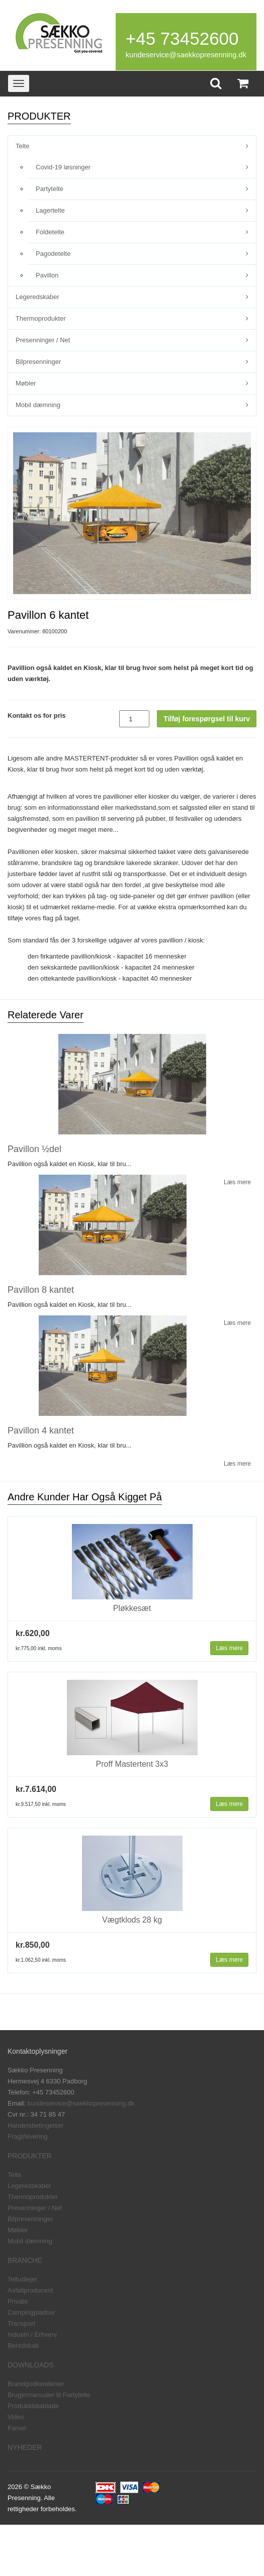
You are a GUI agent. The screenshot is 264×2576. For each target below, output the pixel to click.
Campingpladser (31, 2312)
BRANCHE (25, 2260)
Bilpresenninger (38, 361)
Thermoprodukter (41, 318)
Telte (22, 146)
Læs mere (229, 1648)
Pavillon (47, 275)
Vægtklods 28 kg (132, 1920)
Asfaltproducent (30, 2290)
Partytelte (49, 189)
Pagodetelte (53, 253)
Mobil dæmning (38, 405)
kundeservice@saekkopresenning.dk (186, 55)
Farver (17, 2428)
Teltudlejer (22, 2279)
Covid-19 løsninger (63, 167)
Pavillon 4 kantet (41, 1430)
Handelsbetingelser (35, 2125)
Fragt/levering (27, 2136)
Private (18, 2301)
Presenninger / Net (43, 340)
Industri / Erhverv (32, 2334)
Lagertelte (50, 210)
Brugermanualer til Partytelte (49, 2395)
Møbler (26, 383)
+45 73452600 (182, 38)
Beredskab (23, 2345)
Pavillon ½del (34, 1149)
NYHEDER (25, 2447)
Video (16, 2417)
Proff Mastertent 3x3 (132, 1764)
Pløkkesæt (132, 1608)
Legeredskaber (37, 297)
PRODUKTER (30, 2156)
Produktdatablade (33, 2406)
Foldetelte (50, 232)
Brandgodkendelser (36, 2384)
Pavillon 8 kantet (41, 1290)
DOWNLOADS (31, 2365)
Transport (21, 2323)
